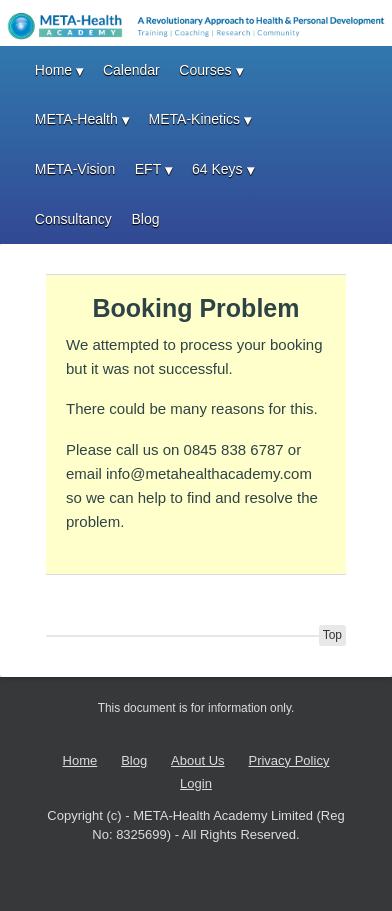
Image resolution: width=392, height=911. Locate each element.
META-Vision (75, 169)
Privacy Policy (288, 760)
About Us (197, 760)
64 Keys (217, 169)
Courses (205, 70)
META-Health (76, 119)
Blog (145, 219)
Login (196, 783)
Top (332, 635)
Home (53, 70)
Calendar (131, 70)
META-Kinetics (195, 119)
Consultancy (73, 219)
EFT (148, 169)
